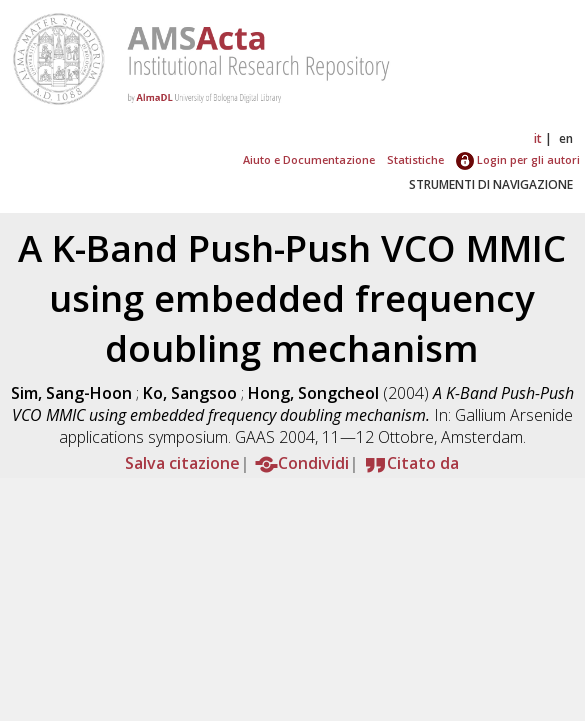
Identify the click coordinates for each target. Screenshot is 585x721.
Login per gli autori (518, 159)
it (538, 138)
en (566, 138)
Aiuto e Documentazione (309, 159)
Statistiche (415, 159)
